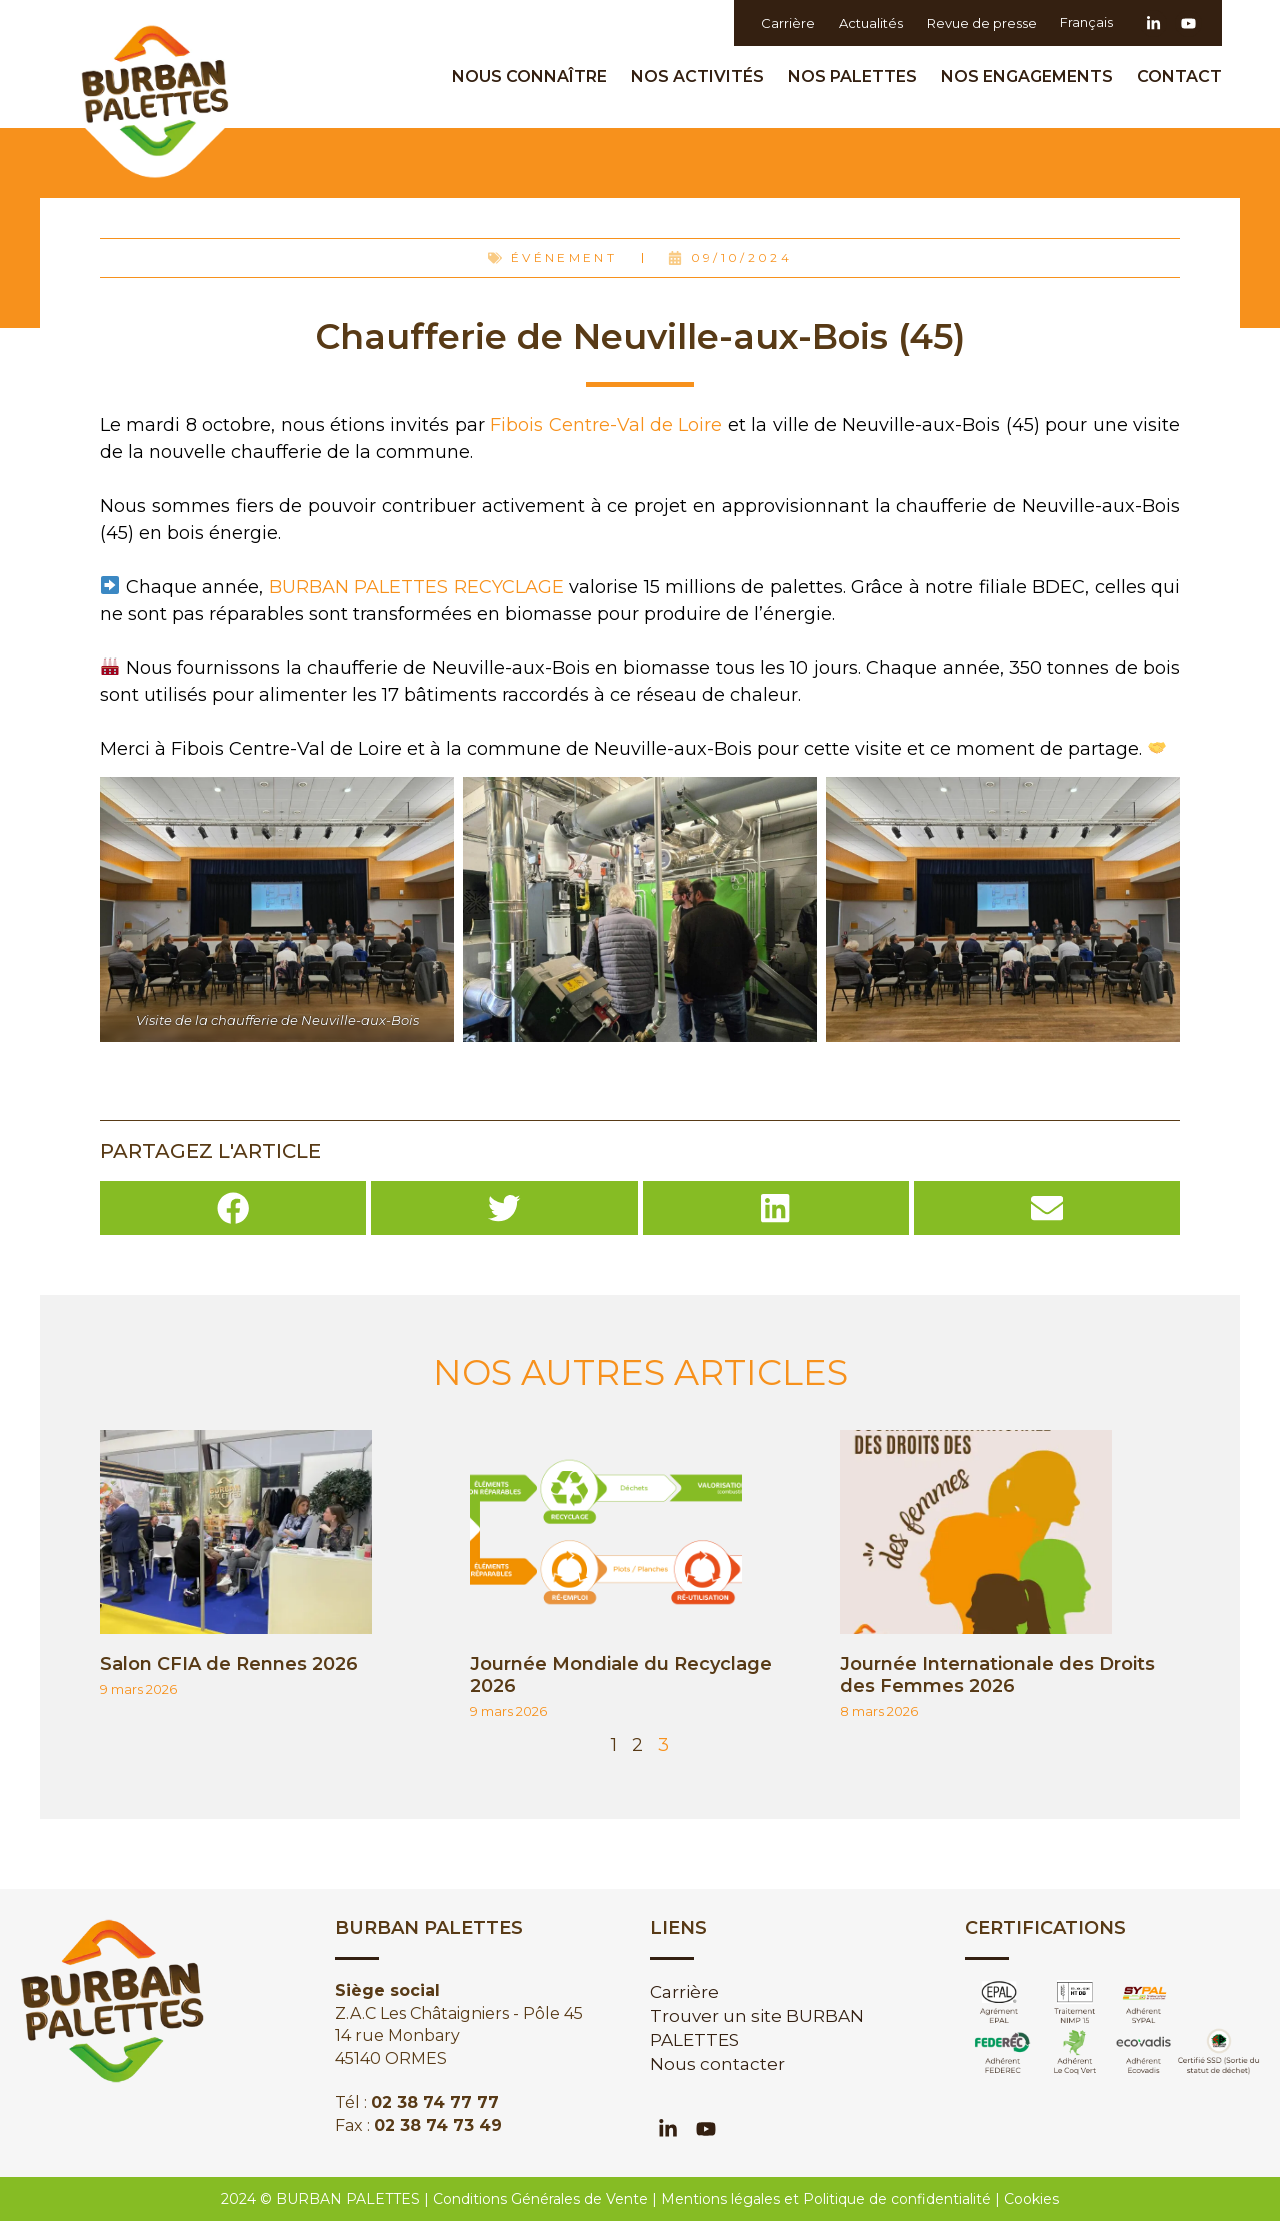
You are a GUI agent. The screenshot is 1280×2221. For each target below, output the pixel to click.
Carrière (787, 23)
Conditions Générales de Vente (540, 2199)
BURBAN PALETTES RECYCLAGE (416, 587)
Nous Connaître (534, 77)
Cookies (1031, 2199)
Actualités (870, 23)
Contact (1179, 76)
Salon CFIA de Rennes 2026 (229, 1664)
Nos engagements (1032, 77)
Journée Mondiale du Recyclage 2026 (621, 1675)
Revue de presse (981, 23)
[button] (233, 1208)
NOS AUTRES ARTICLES (640, 1372)
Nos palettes (857, 77)
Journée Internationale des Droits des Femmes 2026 (997, 1675)
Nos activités (702, 77)
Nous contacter (717, 2064)
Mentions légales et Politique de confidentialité (826, 2199)
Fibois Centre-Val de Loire (606, 425)
